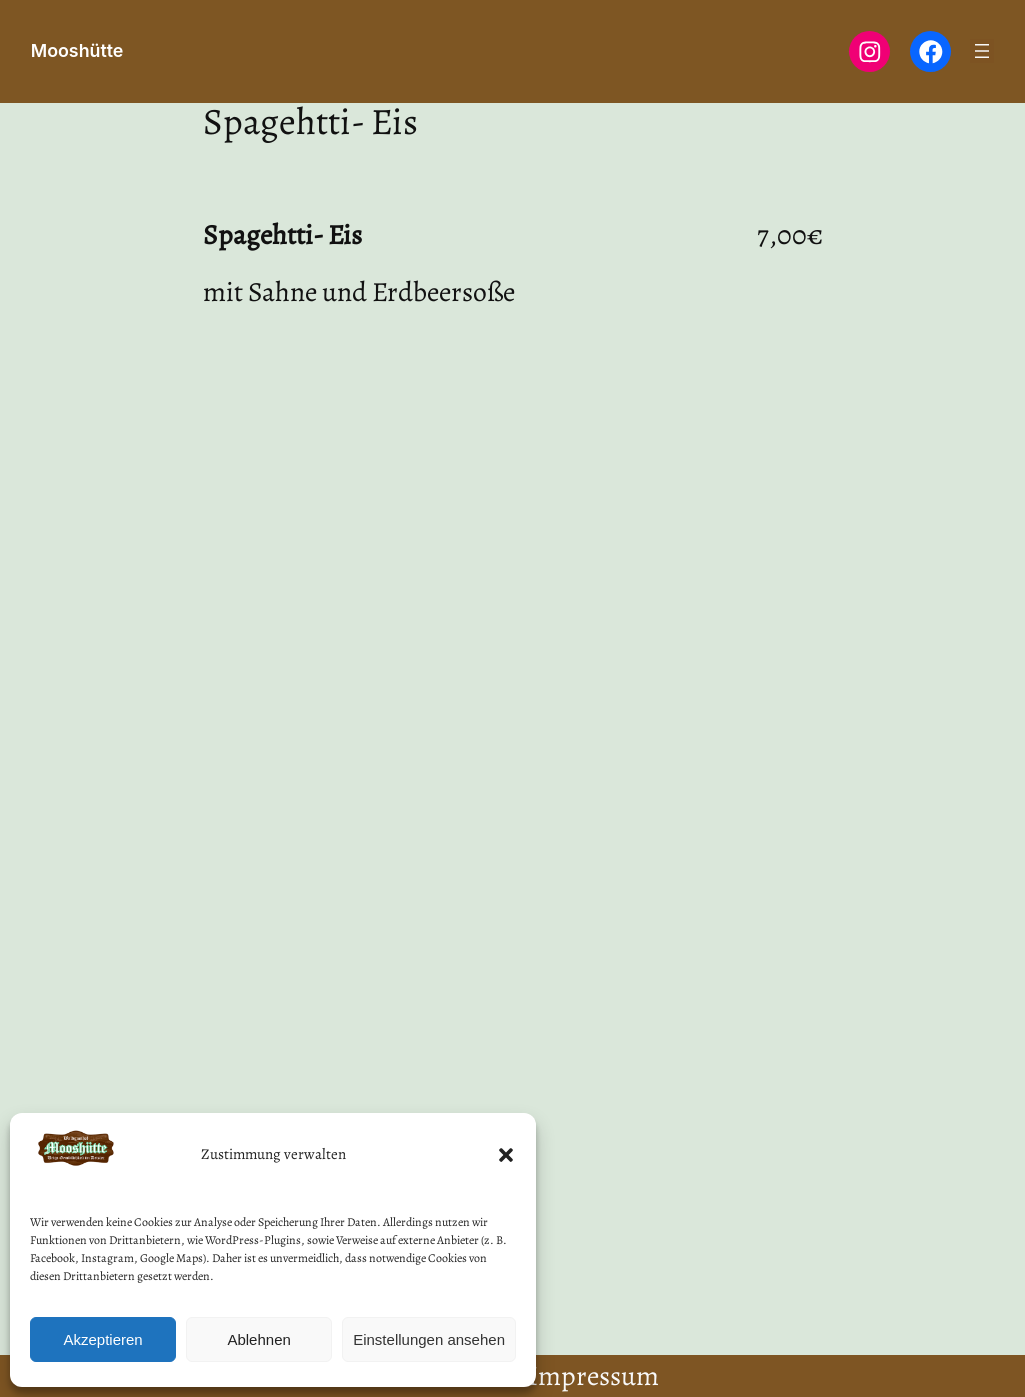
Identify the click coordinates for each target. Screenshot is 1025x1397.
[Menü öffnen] (982, 51)
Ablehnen (258, 1339)
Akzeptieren (102, 1339)
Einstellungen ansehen (429, 1339)
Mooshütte (77, 50)
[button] (506, 1155)
